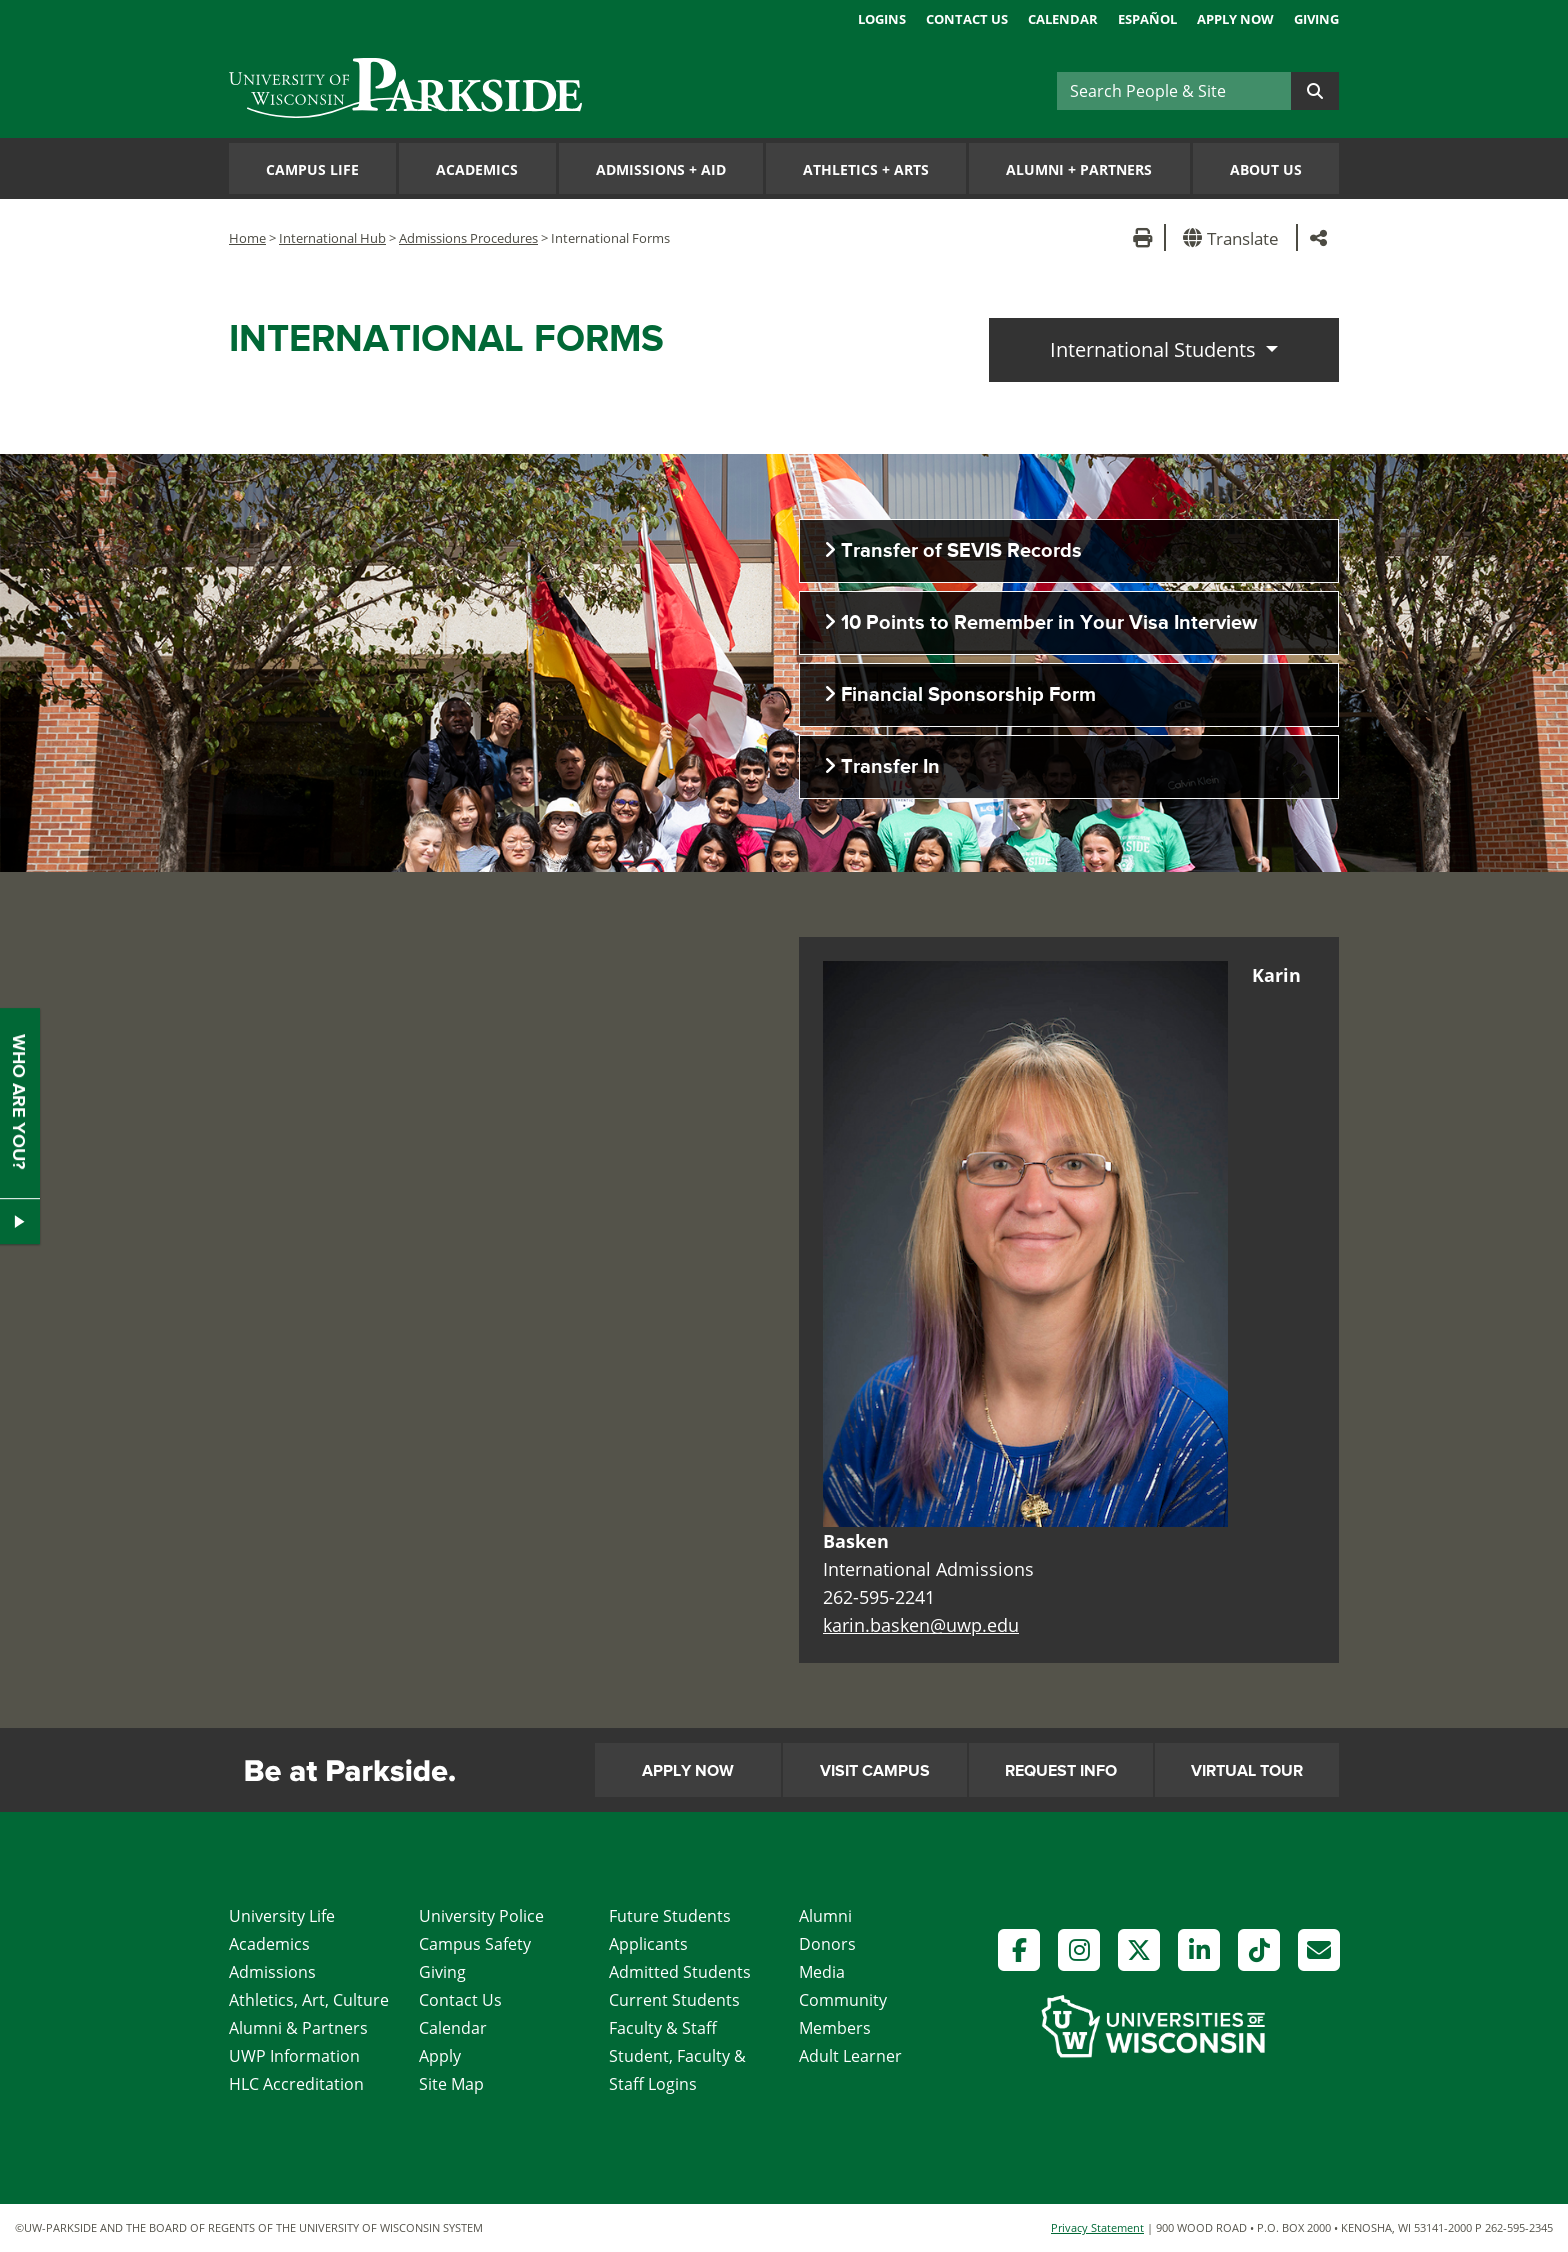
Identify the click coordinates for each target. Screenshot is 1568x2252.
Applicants (648, 1944)
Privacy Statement (1097, 2227)
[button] (1234, 237)
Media (822, 1972)
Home (247, 238)
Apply (440, 2056)
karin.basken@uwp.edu (921, 1625)
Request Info (1061, 1771)
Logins (882, 19)
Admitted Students (680, 1972)
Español (1147, 19)
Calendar (1063, 19)
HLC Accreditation (296, 2084)
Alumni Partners (1079, 169)
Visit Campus (875, 1771)
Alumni (825, 1916)
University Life (282, 1916)
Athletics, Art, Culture (309, 2000)
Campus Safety (475, 1944)
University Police (481, 1916)
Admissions (272, 1972)
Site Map (451, 2084)
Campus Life (312, 169)
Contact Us (967, 19)
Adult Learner (850, 2056)
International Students (1155, 349)
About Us (1266, 169)
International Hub (332, 238)
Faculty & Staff (663, 2028)
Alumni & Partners (298, 2028)
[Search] (1174, 91)
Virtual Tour (1247, 1771)
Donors (827, 1944)
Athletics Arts (866, 169)
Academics (477, 169)
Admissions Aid (661, 169)
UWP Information (294, 2056)
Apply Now (1235, 19)
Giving (1316, 19)
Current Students (674, 2000)
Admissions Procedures (468, 238)
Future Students (670, 1916)
